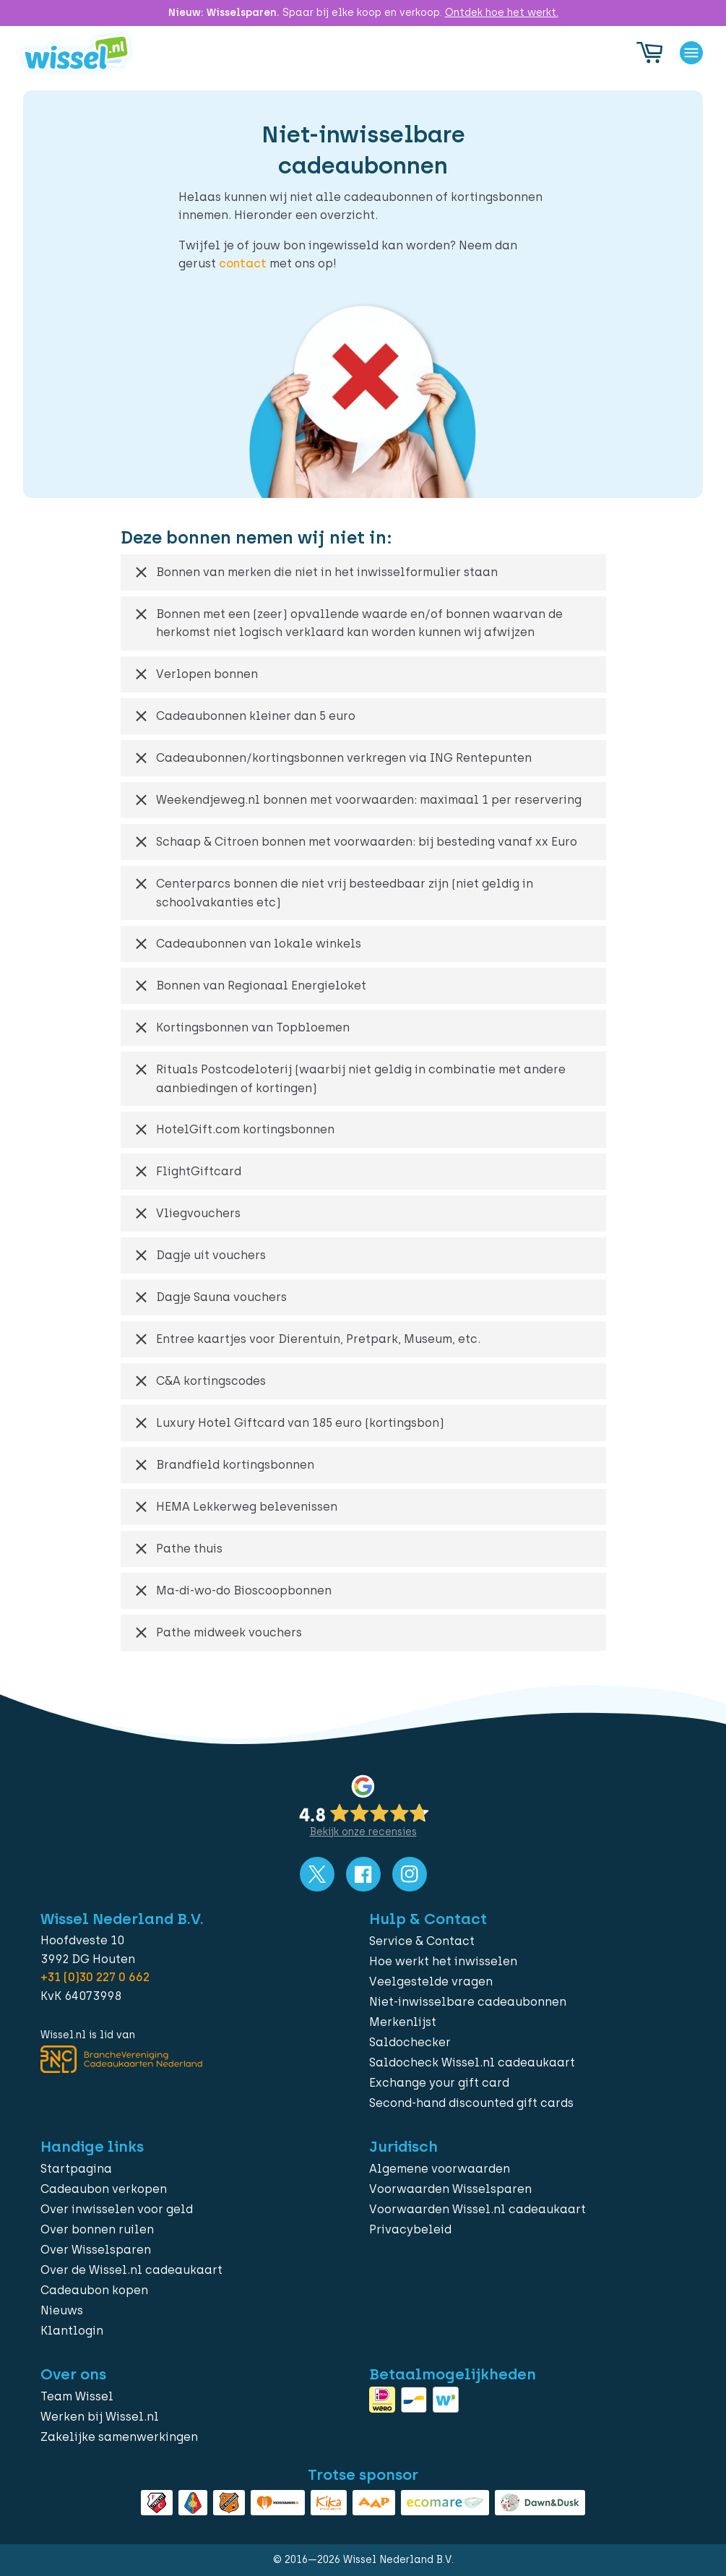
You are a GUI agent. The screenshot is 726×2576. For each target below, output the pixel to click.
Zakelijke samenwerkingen (119, 2437)
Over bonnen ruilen (97, 2229)
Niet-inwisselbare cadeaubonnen (467, 2002)
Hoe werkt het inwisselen (443, 1961)
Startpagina (76, 2169)
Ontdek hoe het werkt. (501, 13)
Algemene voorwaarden (439, 2169)
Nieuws (61, 2310)
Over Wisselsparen (95, 2250)
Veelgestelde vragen (431, 1981)
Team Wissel (76, 2396)
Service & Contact (422, 1941)
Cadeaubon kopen (94, 2290)
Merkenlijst (402, 2022)
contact (243, 263)
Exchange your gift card (439, 2083)
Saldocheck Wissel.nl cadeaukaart (472, 2062)
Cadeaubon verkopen (103, 2189)
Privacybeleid (410, 2229)
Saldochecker (410, 2042)
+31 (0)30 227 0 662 (95, 1977)
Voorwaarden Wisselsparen (450, 2189)
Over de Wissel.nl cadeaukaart (131, 2270)
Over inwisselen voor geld (116, 2209)
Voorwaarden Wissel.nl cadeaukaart (477, 2209)
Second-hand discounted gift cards (471, 2103)
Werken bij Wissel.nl (99, 2416)
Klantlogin (71, 2330)
